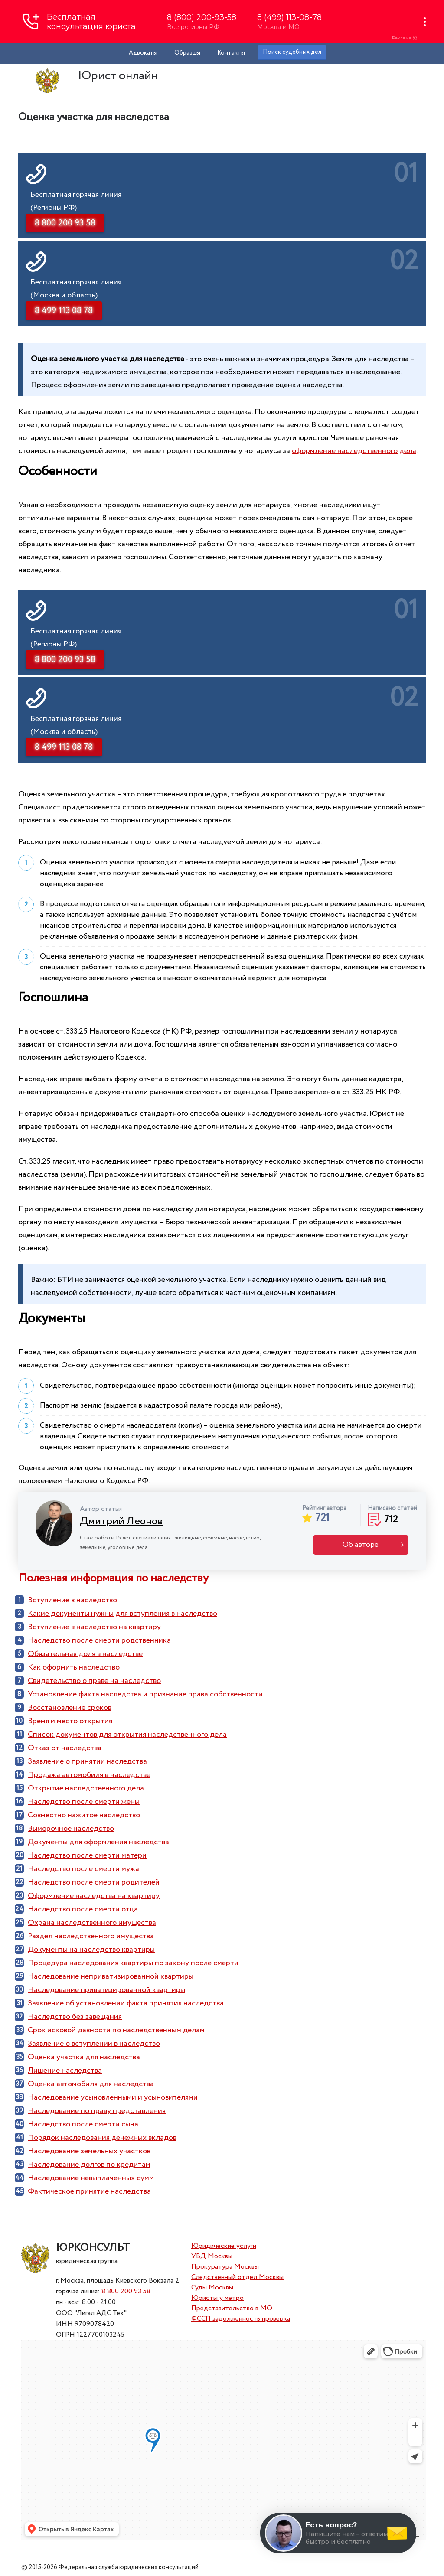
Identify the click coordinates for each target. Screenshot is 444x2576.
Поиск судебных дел (292, 52)
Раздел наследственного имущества (91, 1936)
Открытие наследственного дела (86, 1788)
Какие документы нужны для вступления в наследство (122, 1613)
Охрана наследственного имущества (92, 1922)
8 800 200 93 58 (125, 2291)
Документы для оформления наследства (98, 1842)
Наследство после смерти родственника (99, 1640)
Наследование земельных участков (89, 2151)
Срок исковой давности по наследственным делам (116, 2030)
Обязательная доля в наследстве (85, 1654)
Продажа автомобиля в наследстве (89, 1774)
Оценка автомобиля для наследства (91, 2084)
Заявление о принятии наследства (87, 1761)
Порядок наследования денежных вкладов (102, 2137)
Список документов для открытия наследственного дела (127, 1734)
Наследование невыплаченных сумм (91, 2178)
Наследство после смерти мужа (83, 1869)
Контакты (231, 53)
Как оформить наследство (74, 1667)
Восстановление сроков (69, 1707)
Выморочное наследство (71, 1828)
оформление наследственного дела (354, 451)
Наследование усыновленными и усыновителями (113, 2097)
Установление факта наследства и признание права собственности (145, 1694)
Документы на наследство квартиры (91, 1949)
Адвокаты (143, 53)
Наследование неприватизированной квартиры (110, 1976)
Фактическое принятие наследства (89, 2191)
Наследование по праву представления (97, 2110)
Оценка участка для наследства (84, 2057)
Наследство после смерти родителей (94, 1882)
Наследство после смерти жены (84, 1801)
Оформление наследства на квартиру (94, 1895)
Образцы (187, 53)
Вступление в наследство (72, 1600)
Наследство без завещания (75, 2016)
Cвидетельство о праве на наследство (94, 1680)
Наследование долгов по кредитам (89, 2164)
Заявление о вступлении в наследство (94, 2043)
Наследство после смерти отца (83, 1909)
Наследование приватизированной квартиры (106, 1990)
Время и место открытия (70, 1721)
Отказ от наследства (64, 1748)
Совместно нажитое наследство (84, 1815)
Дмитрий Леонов (121, 1521)
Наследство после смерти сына (83, 2124)
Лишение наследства (65, 2070)
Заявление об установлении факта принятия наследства (126, 2003)
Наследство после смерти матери (87, 1855)
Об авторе (361, 1544)
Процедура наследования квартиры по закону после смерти (133, 1963)
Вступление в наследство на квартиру (94, 1627)
